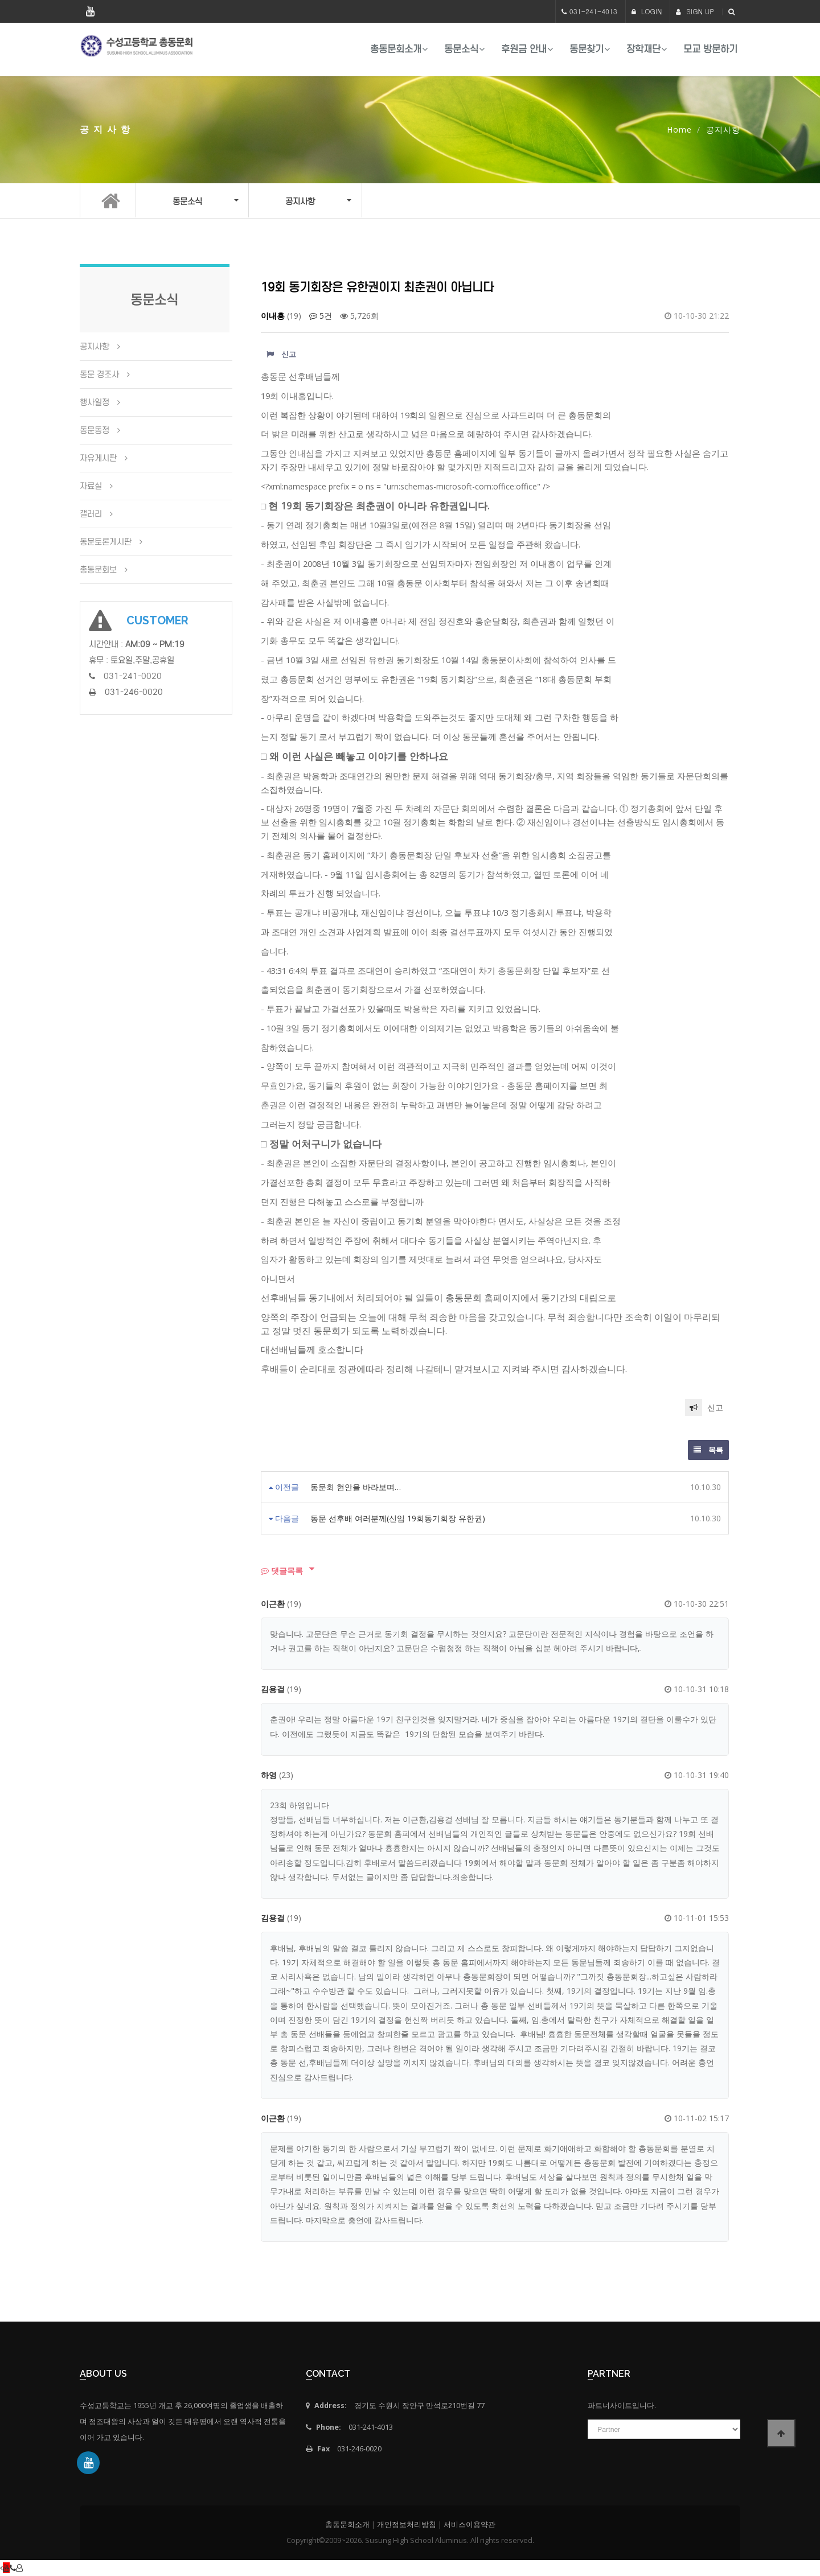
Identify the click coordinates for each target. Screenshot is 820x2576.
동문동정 (94, 430)
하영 (269, 1775)
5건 (320, 315)
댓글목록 (282, 1570)
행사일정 (94, 402)
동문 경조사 (99, 374)
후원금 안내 (524, 49)
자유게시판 (98, 458)
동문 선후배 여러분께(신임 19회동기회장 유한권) (397, 1518)
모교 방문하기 (710, 49)
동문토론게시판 (106, 542)
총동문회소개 (395, 49)
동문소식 (461, 49)
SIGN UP (695, 11)
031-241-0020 (133, 676)
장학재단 (643, 49)
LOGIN (647, 11)
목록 (708, 1450)
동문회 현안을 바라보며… (355, 1487)
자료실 (91, 486)
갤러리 (91, 514)
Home (679, 129)
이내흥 (273, 315)
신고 (281, 354)
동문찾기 (586, 49)
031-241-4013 (593, 11)
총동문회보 (98, 570)
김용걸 (273, 1689)
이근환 (273, 1603)
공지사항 (94, 346)
